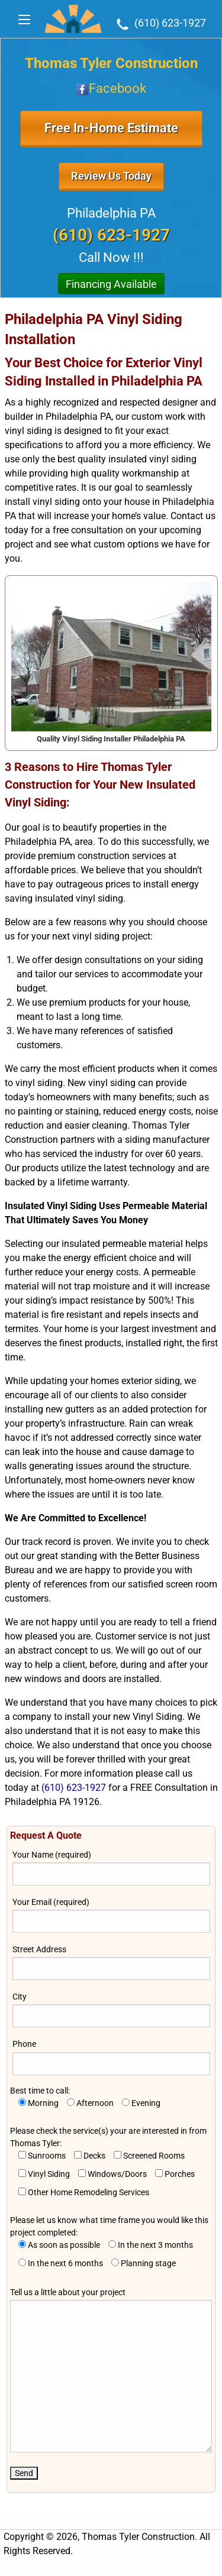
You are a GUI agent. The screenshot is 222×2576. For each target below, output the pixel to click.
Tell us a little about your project (111, 2369)
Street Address (111, 1962)
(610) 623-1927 (159, 23)
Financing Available (111, 284)
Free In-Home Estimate (111, 128)
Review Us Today (111, 176)
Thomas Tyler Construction (111, 63)
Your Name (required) (111, 1867)
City (111, 2009)
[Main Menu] (24, 19)
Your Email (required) (111, 1915)
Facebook (111, 88)
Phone (111, 2057)
